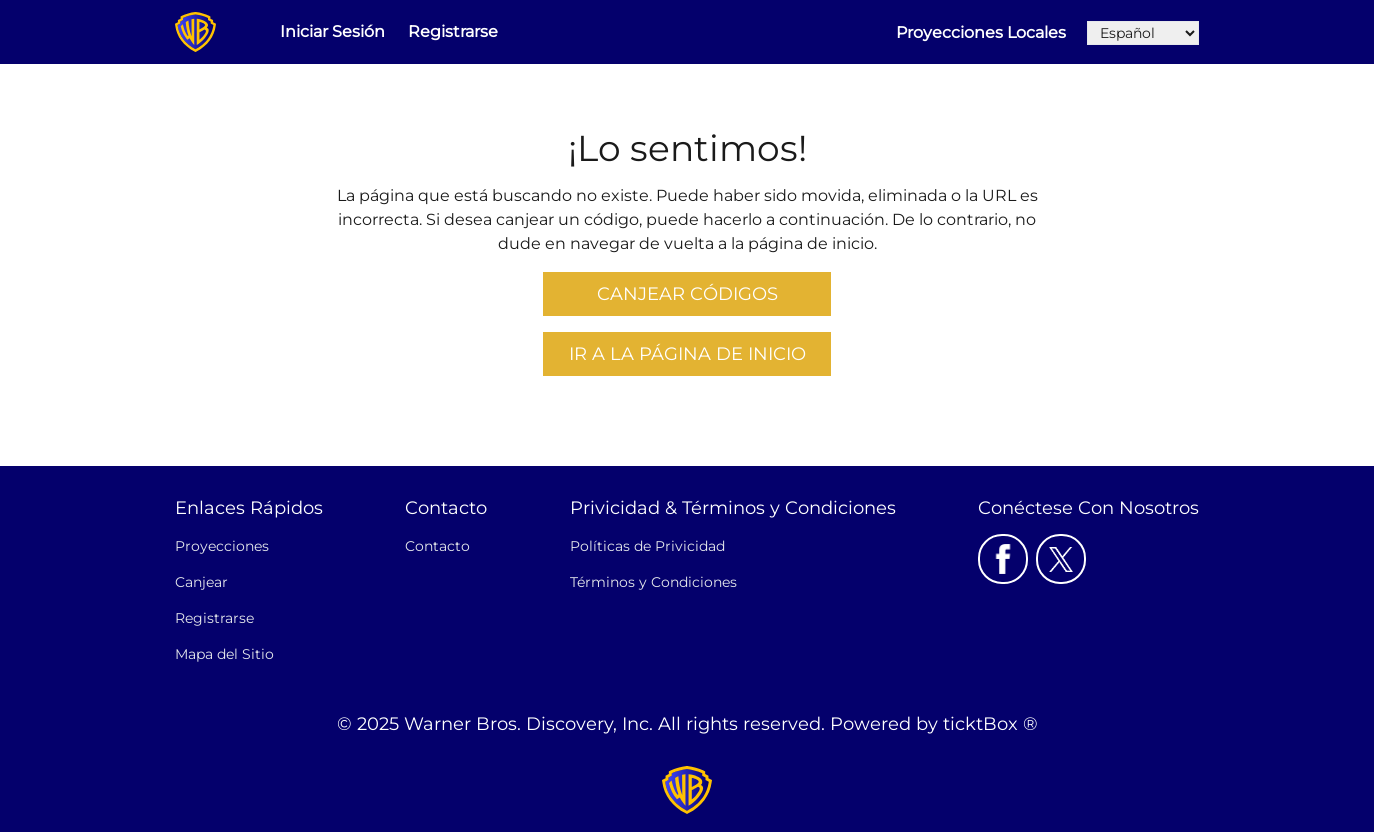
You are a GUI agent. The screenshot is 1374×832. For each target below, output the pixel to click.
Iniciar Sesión (332, 31)
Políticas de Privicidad (647, 546)
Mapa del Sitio (224, 654)
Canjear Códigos (687, 294)
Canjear (201, 582)
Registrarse (453, 31)
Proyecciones (222, 546)
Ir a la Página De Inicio (687, 354)
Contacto (437, 546)
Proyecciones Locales (981, 32)
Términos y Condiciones (653, 582)
